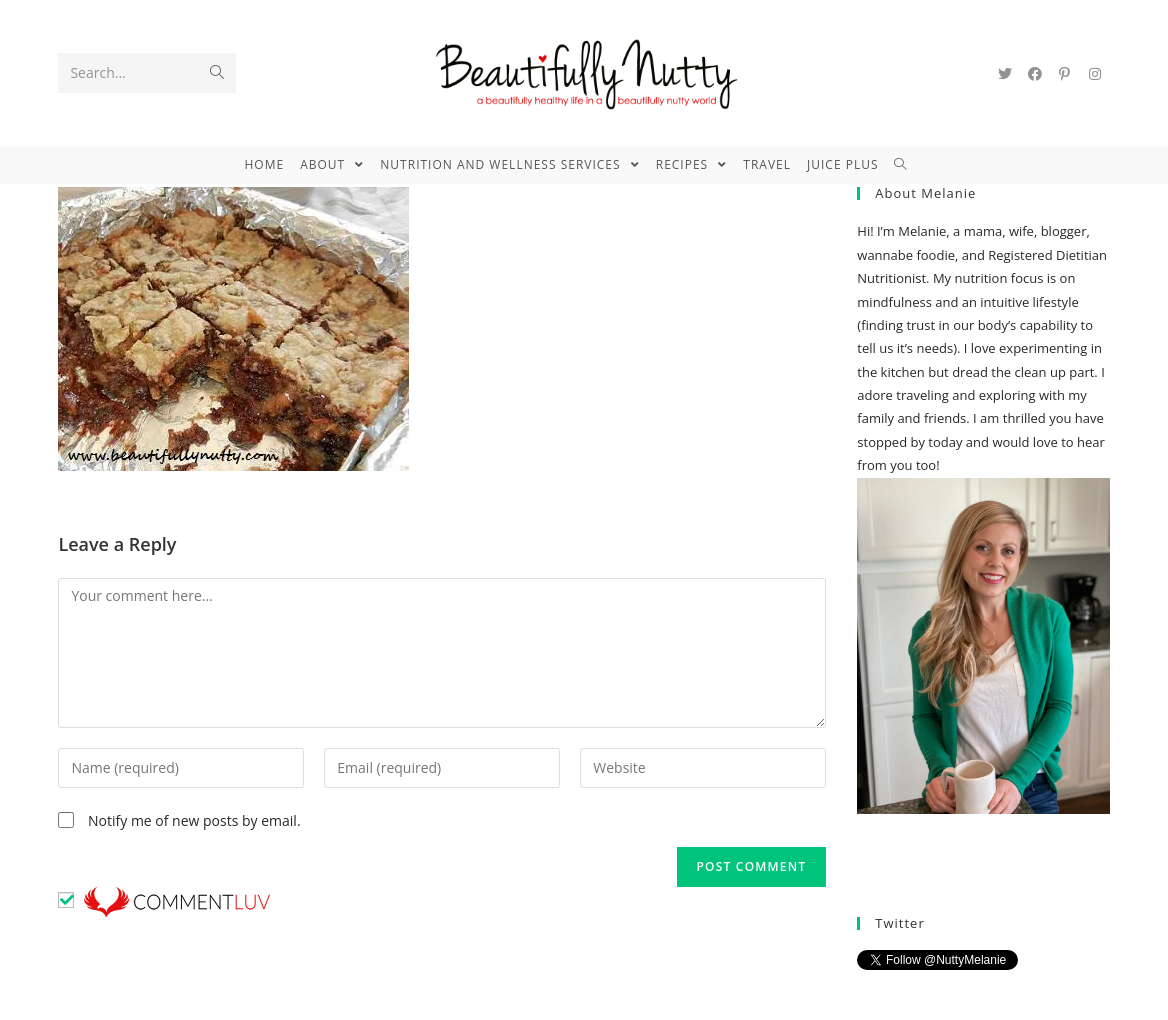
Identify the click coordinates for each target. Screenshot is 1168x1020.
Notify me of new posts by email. (194, 820)
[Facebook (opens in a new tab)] (1035, 74)
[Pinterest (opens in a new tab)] (1065, 74)
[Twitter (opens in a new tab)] (1005, 74)
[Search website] (908, 165)
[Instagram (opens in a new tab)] (1095, 74)
